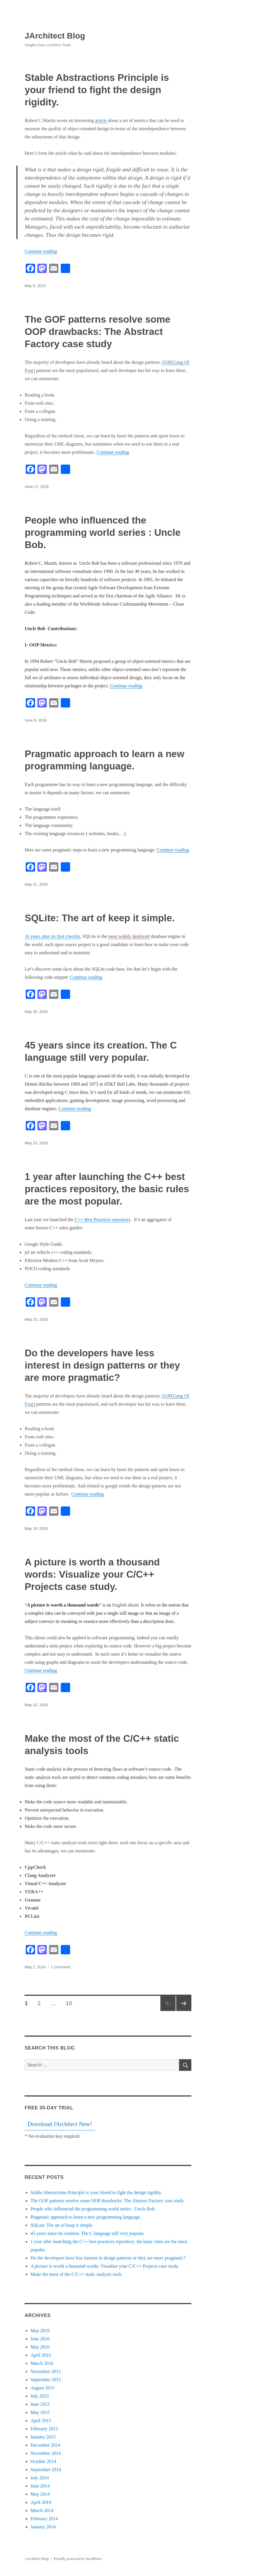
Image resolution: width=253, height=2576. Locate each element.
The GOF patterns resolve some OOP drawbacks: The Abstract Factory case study (97, 331)
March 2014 (41, 2510)
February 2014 (44, 2518)
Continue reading (41, 251)
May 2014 (39, 2494)
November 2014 (45, 2453)
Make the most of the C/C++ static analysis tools (76, 2274)
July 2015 (39, 2396)
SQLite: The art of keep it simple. (99, 917)
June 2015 (39, 2404)
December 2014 (45, 2445)
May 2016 (39, 2346)
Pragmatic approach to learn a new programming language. (85, 2217)
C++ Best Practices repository (102, 1219)
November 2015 (45, 2371)
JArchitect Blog (55, 35)
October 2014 (43, 2461)
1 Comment (60, 1967)
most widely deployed (129, 936)
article (101, 120)
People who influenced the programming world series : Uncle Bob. (103, 532)
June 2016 (39, 2338)
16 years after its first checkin (52, 936)
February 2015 (44, 2428)
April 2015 (40, 2420)
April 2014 (40, 2502)
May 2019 (39, 2330)
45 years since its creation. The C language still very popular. (87, 2233)
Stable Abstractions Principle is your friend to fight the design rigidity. (97, 89)
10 (70, 2003)
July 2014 (39, 2477)
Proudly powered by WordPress (78, 2558)
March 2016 (41, 2363)
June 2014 (39, 2485)
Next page (183, 2003)
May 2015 (39, 2412)
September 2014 (45, 2469)
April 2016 (40, 2355)
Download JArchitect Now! (59, 2124)
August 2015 (42, 2387)
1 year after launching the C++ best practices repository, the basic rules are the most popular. (107, 1189)
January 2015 (43, 2436)
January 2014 (43, 2526)
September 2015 (45, 2379)
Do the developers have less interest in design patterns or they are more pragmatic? (102, 1365)
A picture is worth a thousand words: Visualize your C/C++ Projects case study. (92, 1574)
